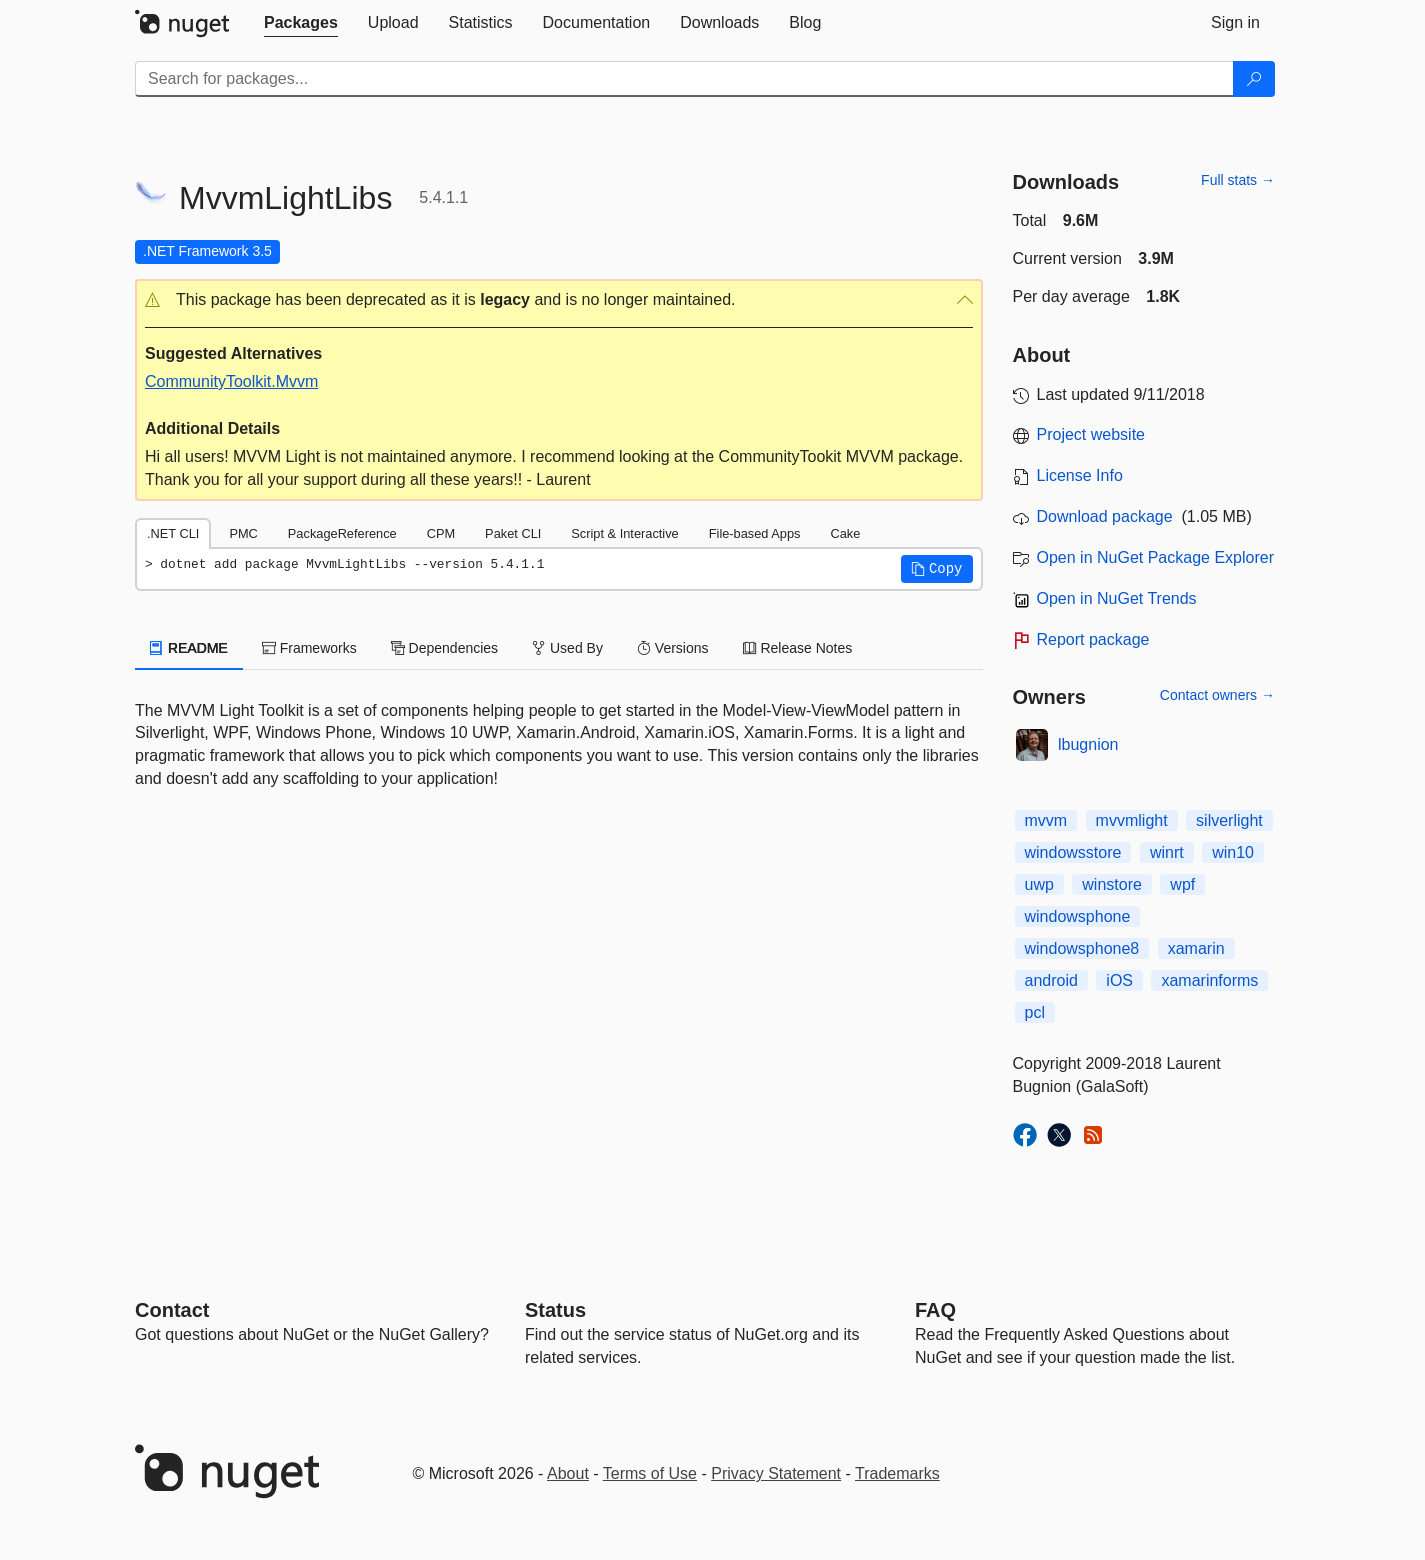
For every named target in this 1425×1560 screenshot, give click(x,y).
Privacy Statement (776, 1473)
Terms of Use (650, 1473)
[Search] (1254, 79)
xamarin (1196, 948)
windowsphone (1078, 916)
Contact (172, 1310)
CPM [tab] (441, 533)
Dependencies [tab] (444, 648)
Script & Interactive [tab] (624, 533)
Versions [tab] (673, 648)
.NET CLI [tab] (173, 533)
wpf (1182, 884)
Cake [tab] (845, 533)
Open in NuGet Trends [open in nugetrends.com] (1117, 598)
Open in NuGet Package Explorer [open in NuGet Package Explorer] (1155, 557)
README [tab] (189, 648)
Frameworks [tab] (309, 648)
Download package (1105, 516)
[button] (559, 300)
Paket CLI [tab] (513, 533)
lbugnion (1088, 744)
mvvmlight (1132, 820)
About (568, 1473)
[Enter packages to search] (684, 79)
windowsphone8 (1082, 948)
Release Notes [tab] (798, 648)
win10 (1233, 852)
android (1051, 980)
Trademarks (897, 1473)
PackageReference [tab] (342, 533)
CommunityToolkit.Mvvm (231, 381)
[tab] (301, 23)
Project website (1091, 434)
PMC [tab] (243, 533)
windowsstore (1073, 852)
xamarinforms (1209, 980)
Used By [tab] (567, 648)
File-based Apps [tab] (755, 533)
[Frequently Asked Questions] (935, 1310)
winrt (1167, 852)
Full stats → (1238, 180)
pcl (1035, 1012)
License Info (1080, 475)
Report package (1093, 639)
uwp (1039, 884)
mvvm (1046, 820)
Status (555, 1310)
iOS (1119, 980)
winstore (1112, 884)
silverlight (1229, 820)
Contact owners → (1217, 695)
